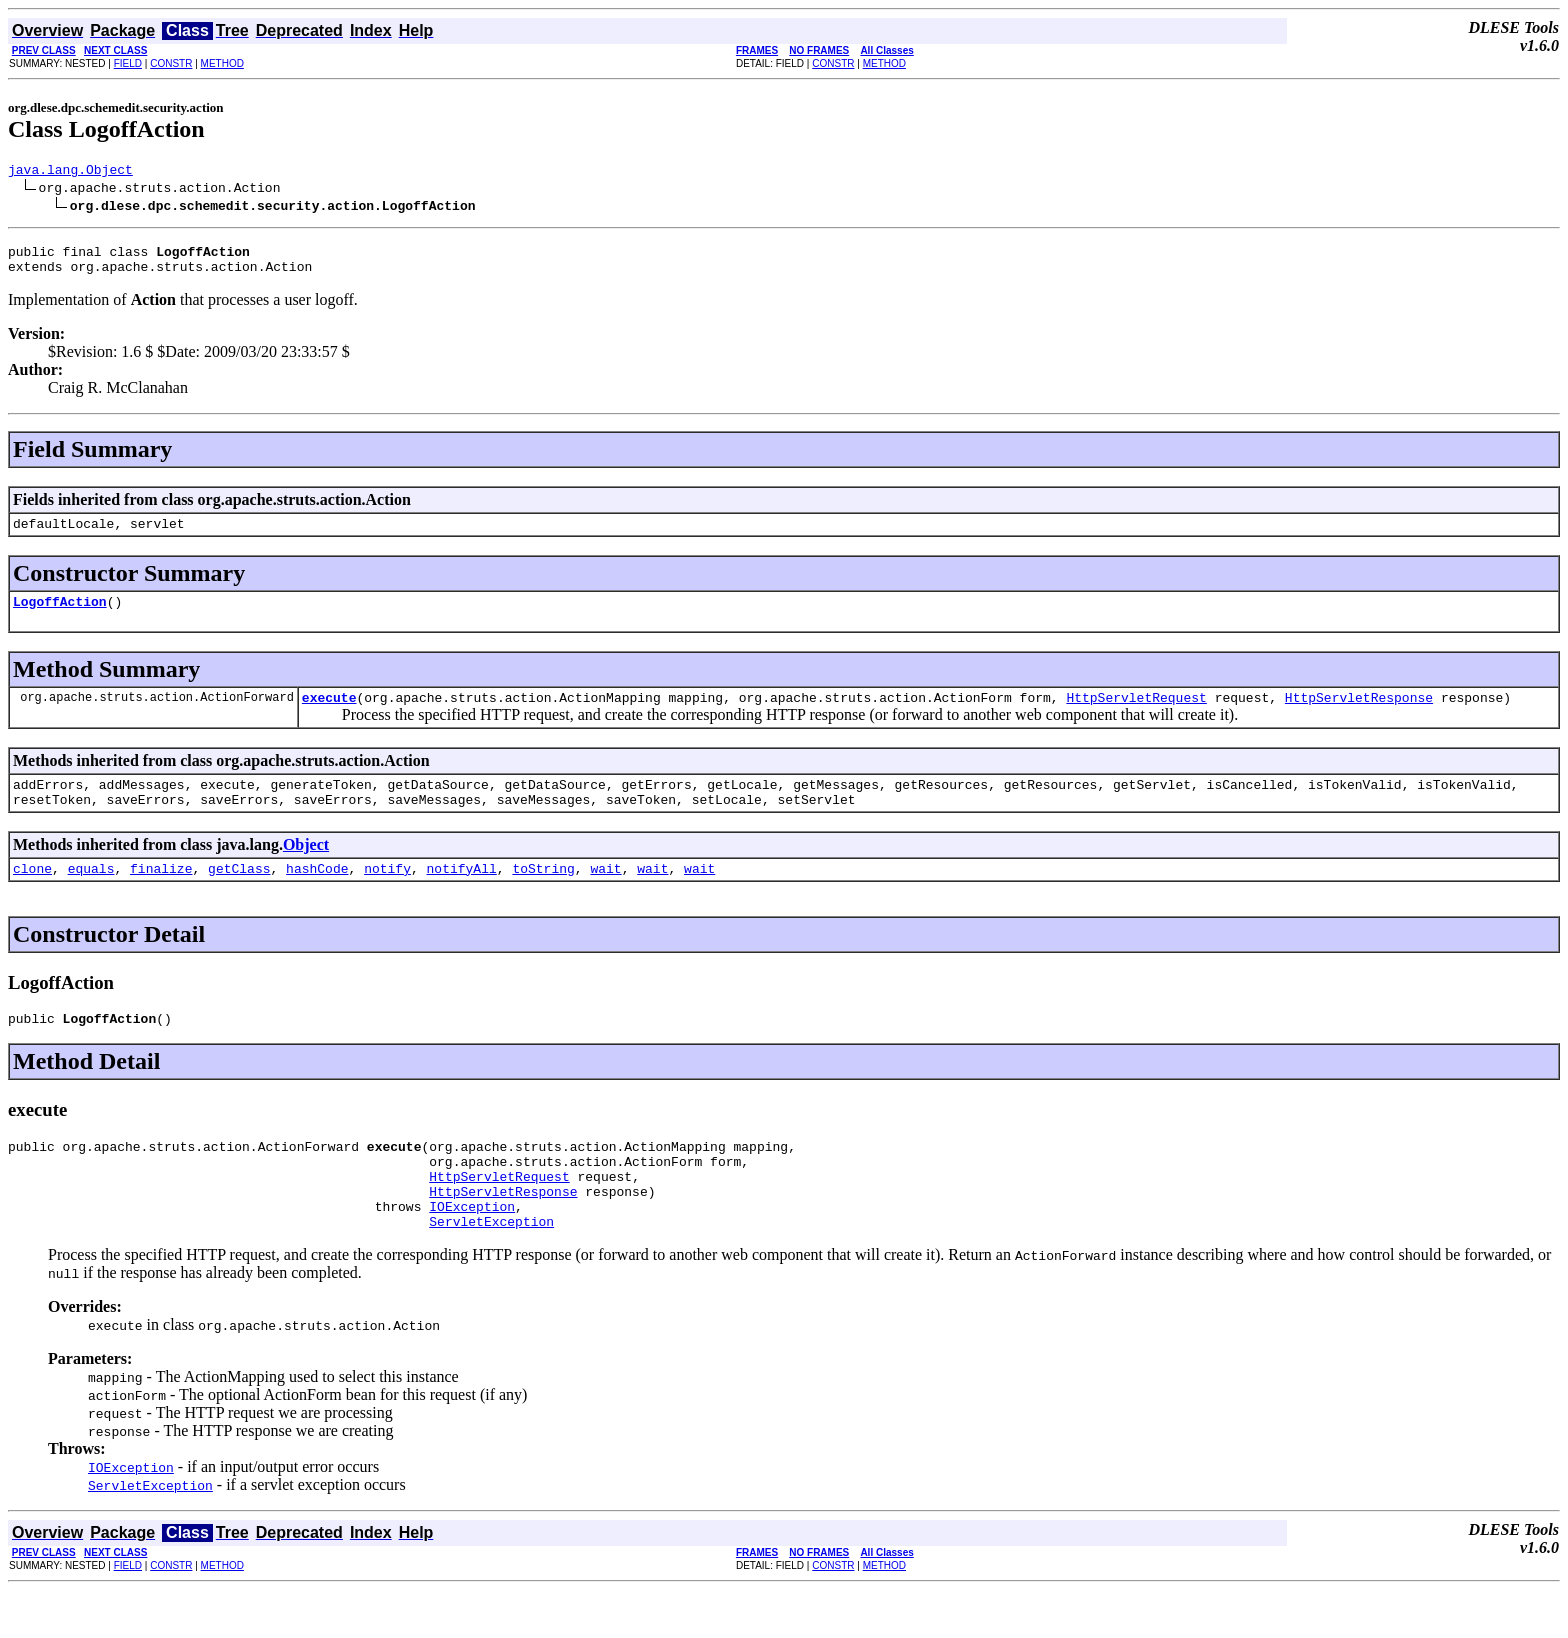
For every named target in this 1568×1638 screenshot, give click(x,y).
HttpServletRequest (1136, 715)
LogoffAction (60, 616)
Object (306, 868)
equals (91, 895)
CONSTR (171, 63)
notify (387, 895)
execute (329, 715)
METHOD (222, 63)
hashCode (317, 895)
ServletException (491, 1269)
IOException (472, 1251)
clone (32, 895)
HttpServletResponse (1359, 715)
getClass (239, 895)
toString (543, 895)
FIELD (128, 63)
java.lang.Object (70, 172)
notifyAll (462, 895)
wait (605, 895)
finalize (161, 895)
